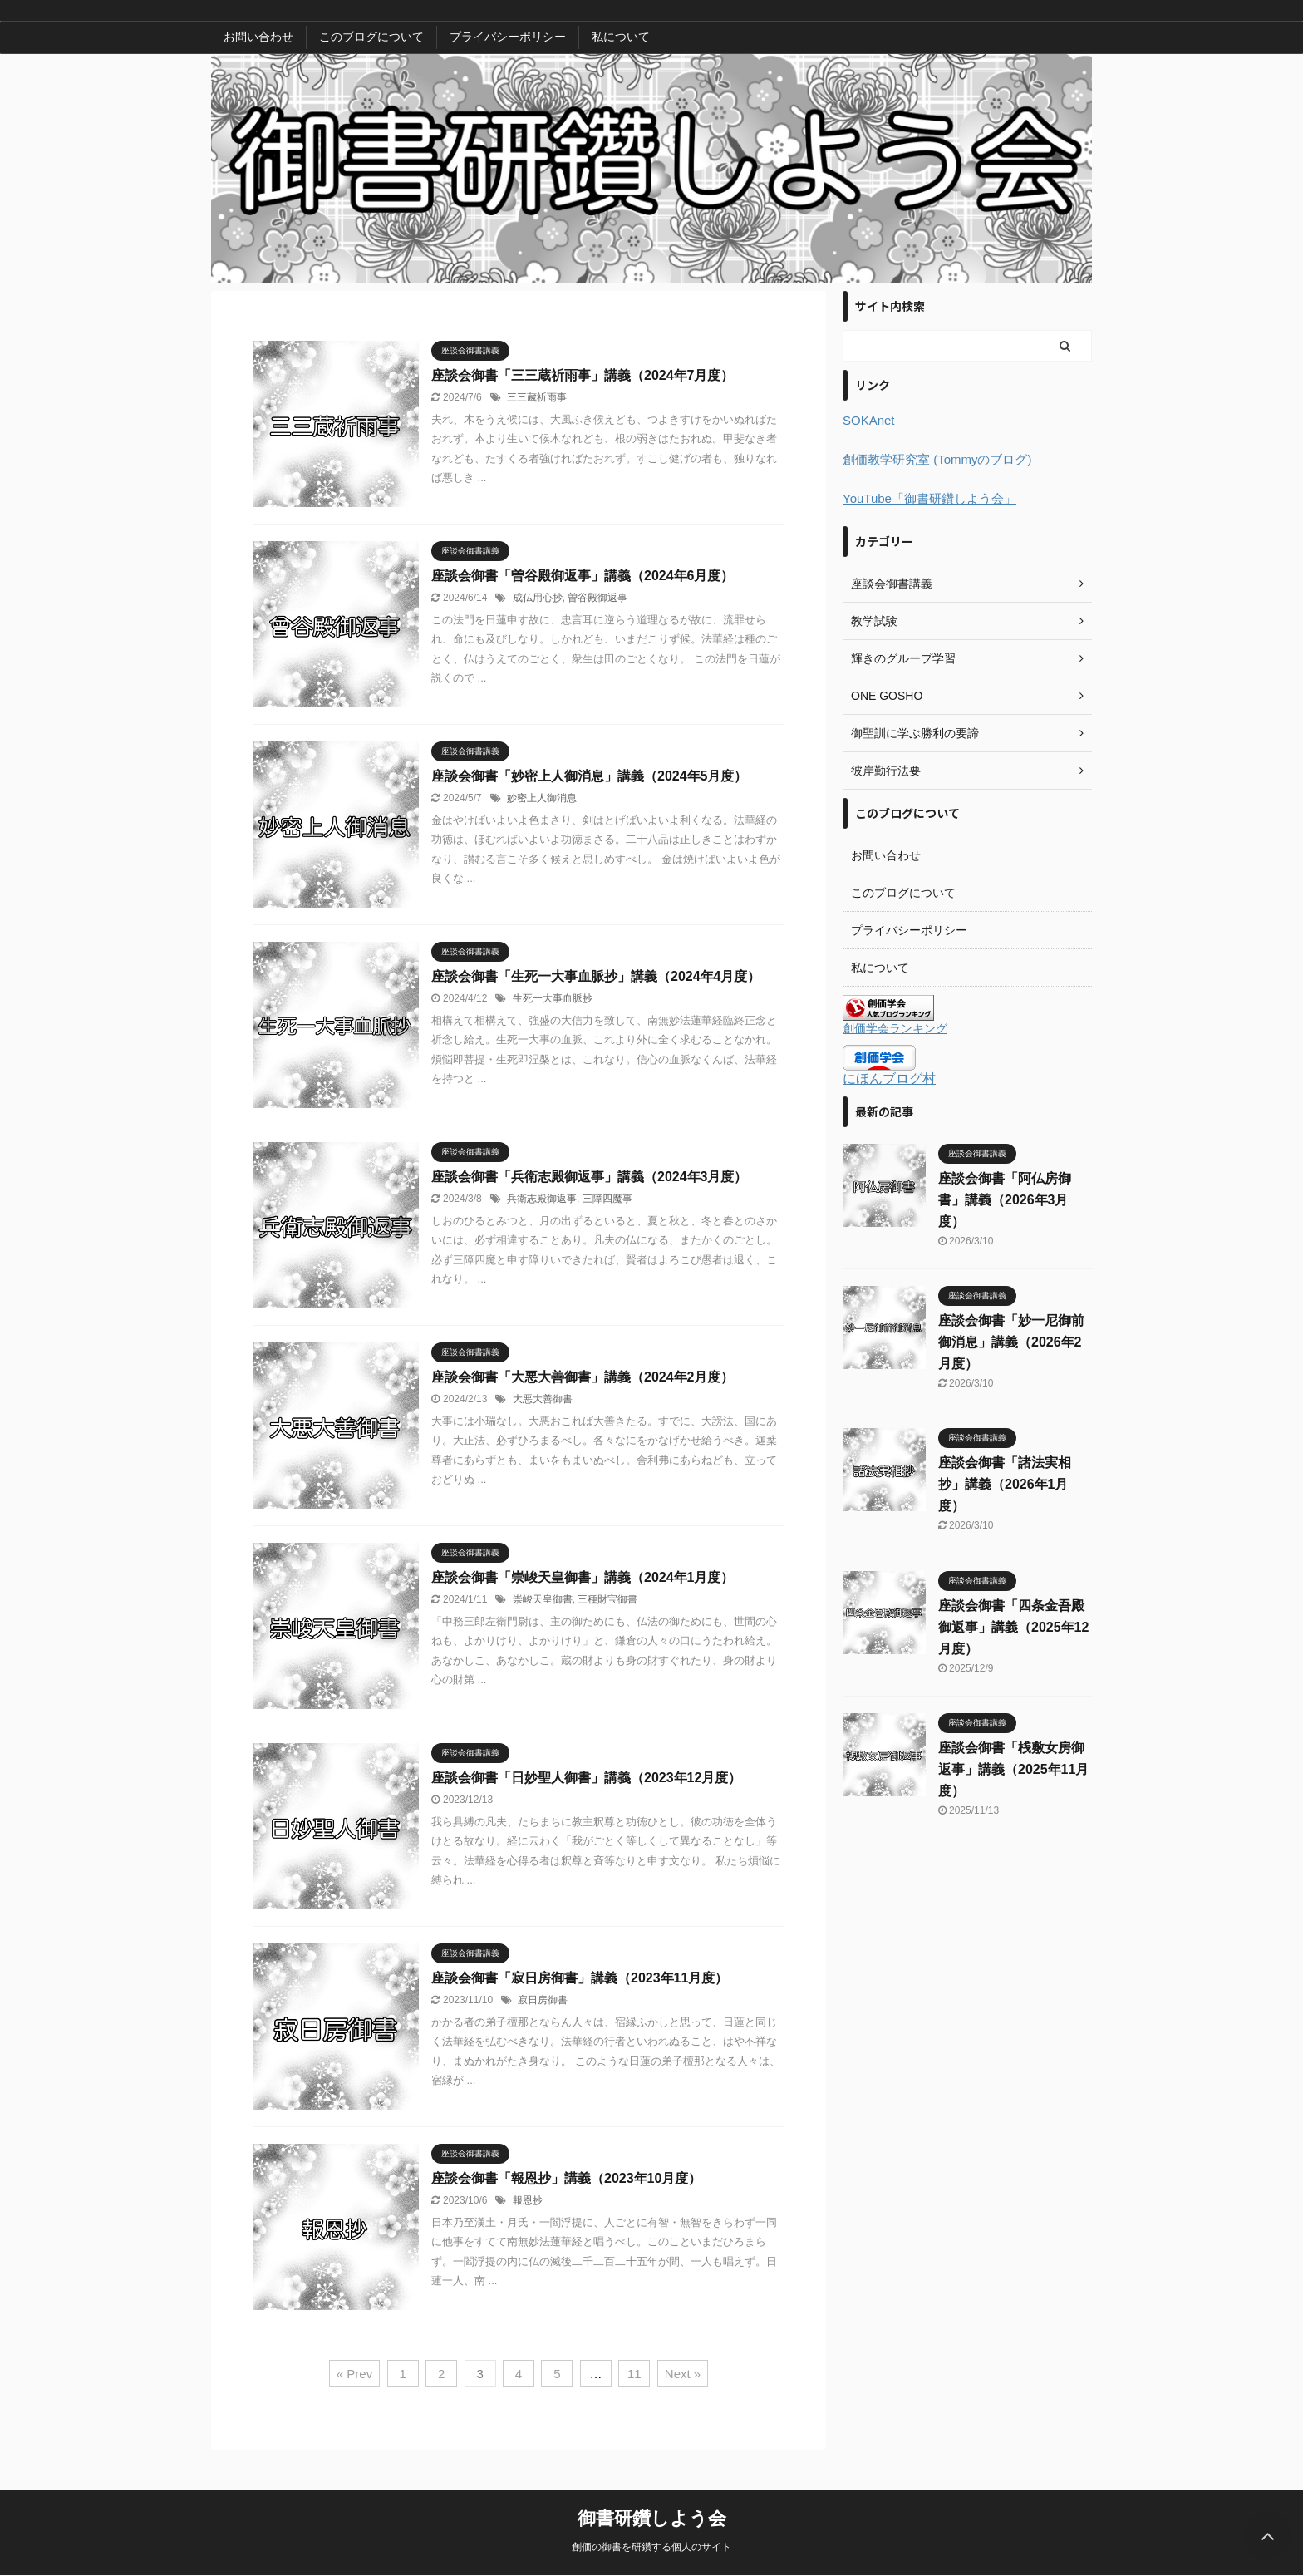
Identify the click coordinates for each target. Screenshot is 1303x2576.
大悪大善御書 (543, 1399)
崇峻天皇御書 (543, 1599)
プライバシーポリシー (508, 36)
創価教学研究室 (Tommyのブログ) (937, 459)
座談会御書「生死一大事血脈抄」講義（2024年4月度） (596, 976)
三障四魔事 (607, 1198)
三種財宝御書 (607, 1599)
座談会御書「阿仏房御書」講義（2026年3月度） (1004, 1200)
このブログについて (371, 36)
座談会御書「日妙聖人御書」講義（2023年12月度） (586, 1778)
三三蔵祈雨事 (537, 397)
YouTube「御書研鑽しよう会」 (929, 498)
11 (634, 2374)
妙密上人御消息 (542, 798)
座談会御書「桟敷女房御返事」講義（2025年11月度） (1013, 1769)
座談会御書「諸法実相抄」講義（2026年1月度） (1004, 1484)
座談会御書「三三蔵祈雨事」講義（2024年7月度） (583, 375)
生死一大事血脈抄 (552, 998)
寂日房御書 (543, 2000)
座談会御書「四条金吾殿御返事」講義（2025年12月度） (1013, 1627)
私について (621, 36)
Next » (683, 2374)
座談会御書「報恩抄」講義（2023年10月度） (566, 2178)
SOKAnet (870, 420)
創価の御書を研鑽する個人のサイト (651, 2547)
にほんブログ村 (889, 1078)
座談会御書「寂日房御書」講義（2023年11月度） (579, 1978)
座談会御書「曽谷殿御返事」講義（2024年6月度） (583, 576)
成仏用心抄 (538, 597)
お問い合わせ (258, 36)
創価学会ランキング (895, 1028)
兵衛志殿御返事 (542, 1198)
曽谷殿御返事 (597, 597)
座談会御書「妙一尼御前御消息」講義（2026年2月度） (1011, 1342)
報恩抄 (528, 2200)
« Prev (354, 2374)
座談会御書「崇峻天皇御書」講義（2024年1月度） (583, 1577)
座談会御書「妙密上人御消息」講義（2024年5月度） (589, 776)
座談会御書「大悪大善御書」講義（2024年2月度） (583, 1377)
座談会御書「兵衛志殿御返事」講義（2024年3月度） (589, 1177)
